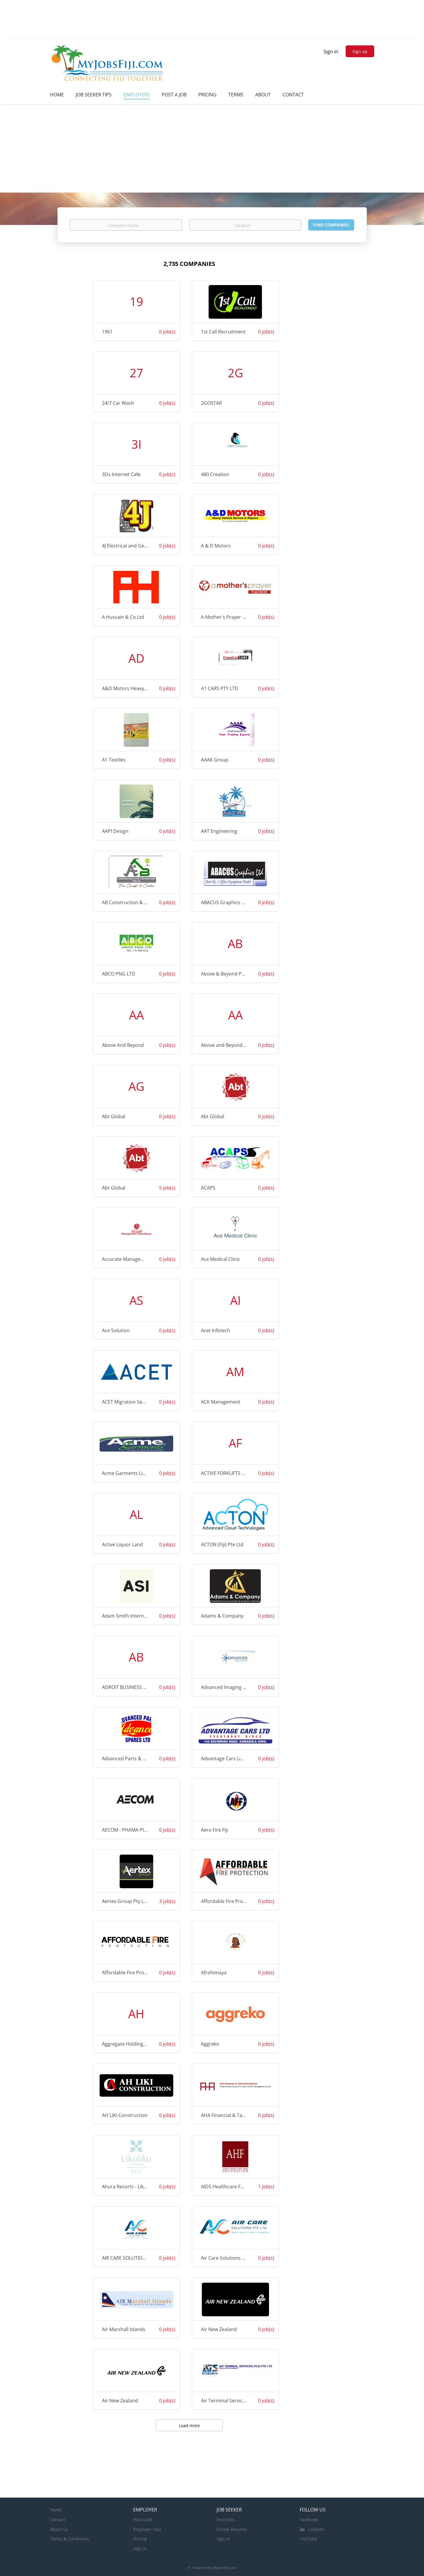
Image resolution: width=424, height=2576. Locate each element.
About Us (59, 2529)
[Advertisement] (212, 148)
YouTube (308, 2539)
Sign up (359, 51)
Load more (189, 2425)
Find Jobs (226, 2519)
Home (56, 2510)
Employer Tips (147, 2529)
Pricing (140, 2539)
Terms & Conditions (69, 2539)
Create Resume (232, 2529)
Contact (57, 2519)
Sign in (331, 51)
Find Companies (331, 225)
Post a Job (142, 2519)
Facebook (309, 2519)
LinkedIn (316, 2529)
